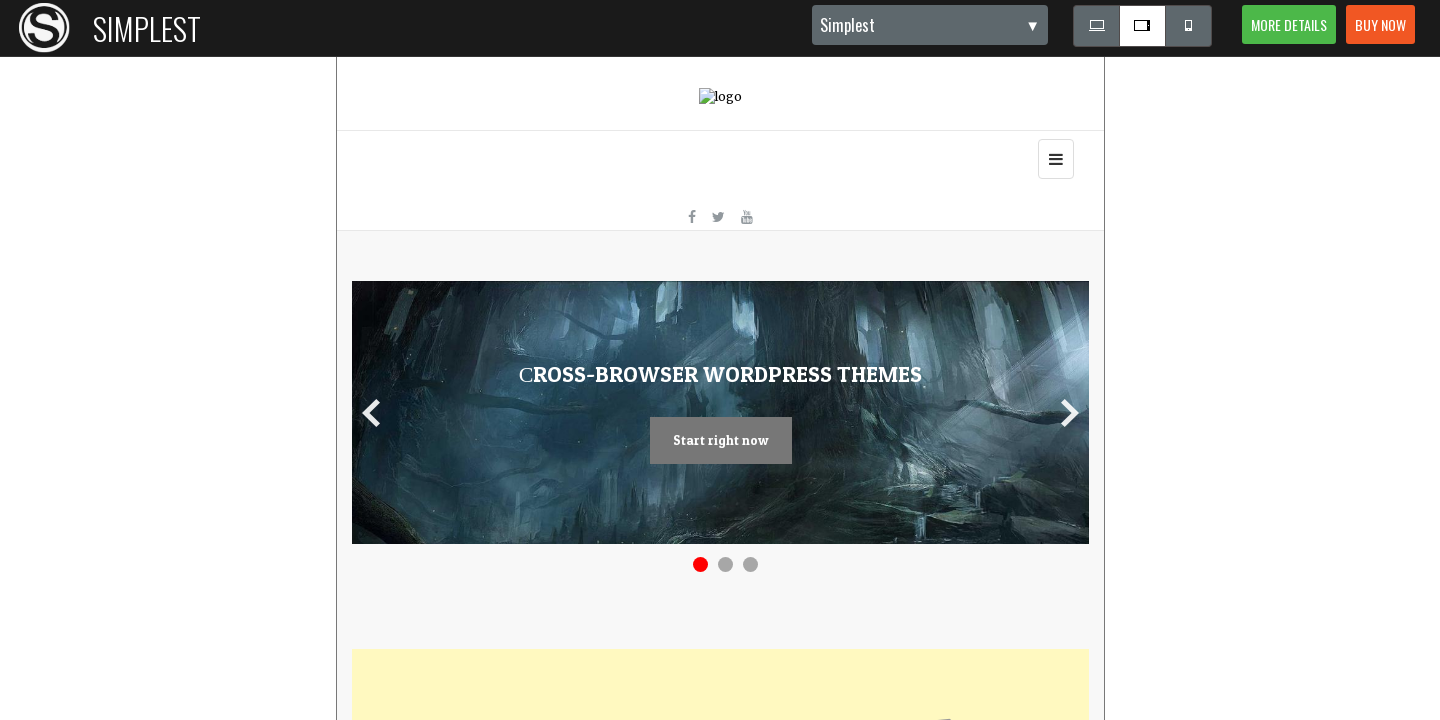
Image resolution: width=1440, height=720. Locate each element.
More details (1289, 24)
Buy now (1380, 24)
